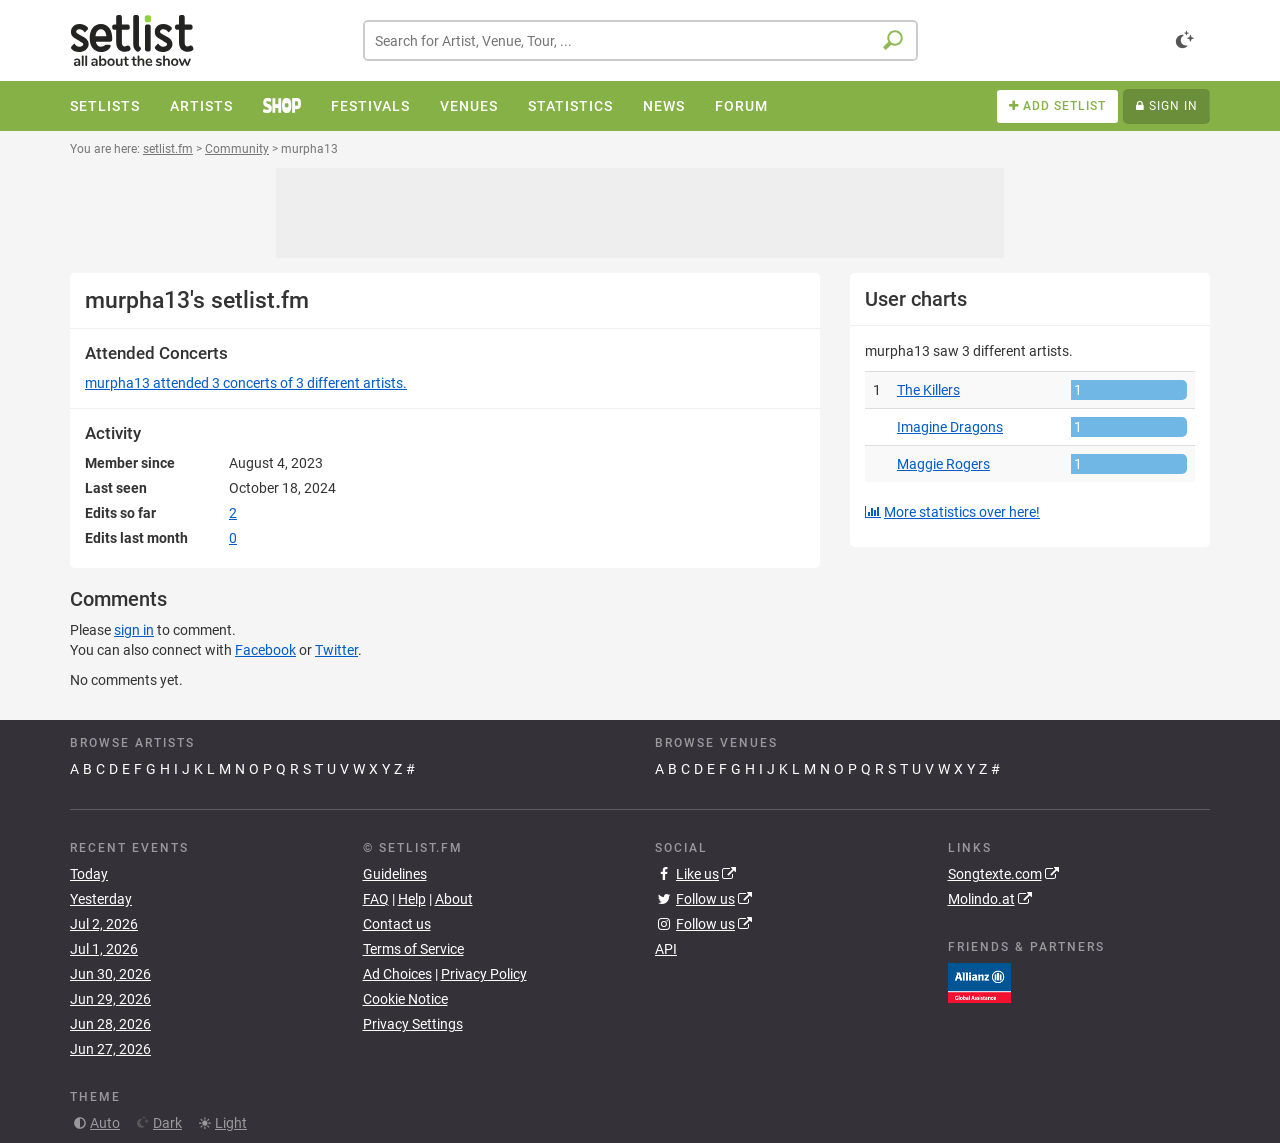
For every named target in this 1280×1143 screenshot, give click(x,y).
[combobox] (640, 40)
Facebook (265, 650)
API (666, 949)
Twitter (336, 650)
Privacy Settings (413, 1024)
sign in (134, 630)
